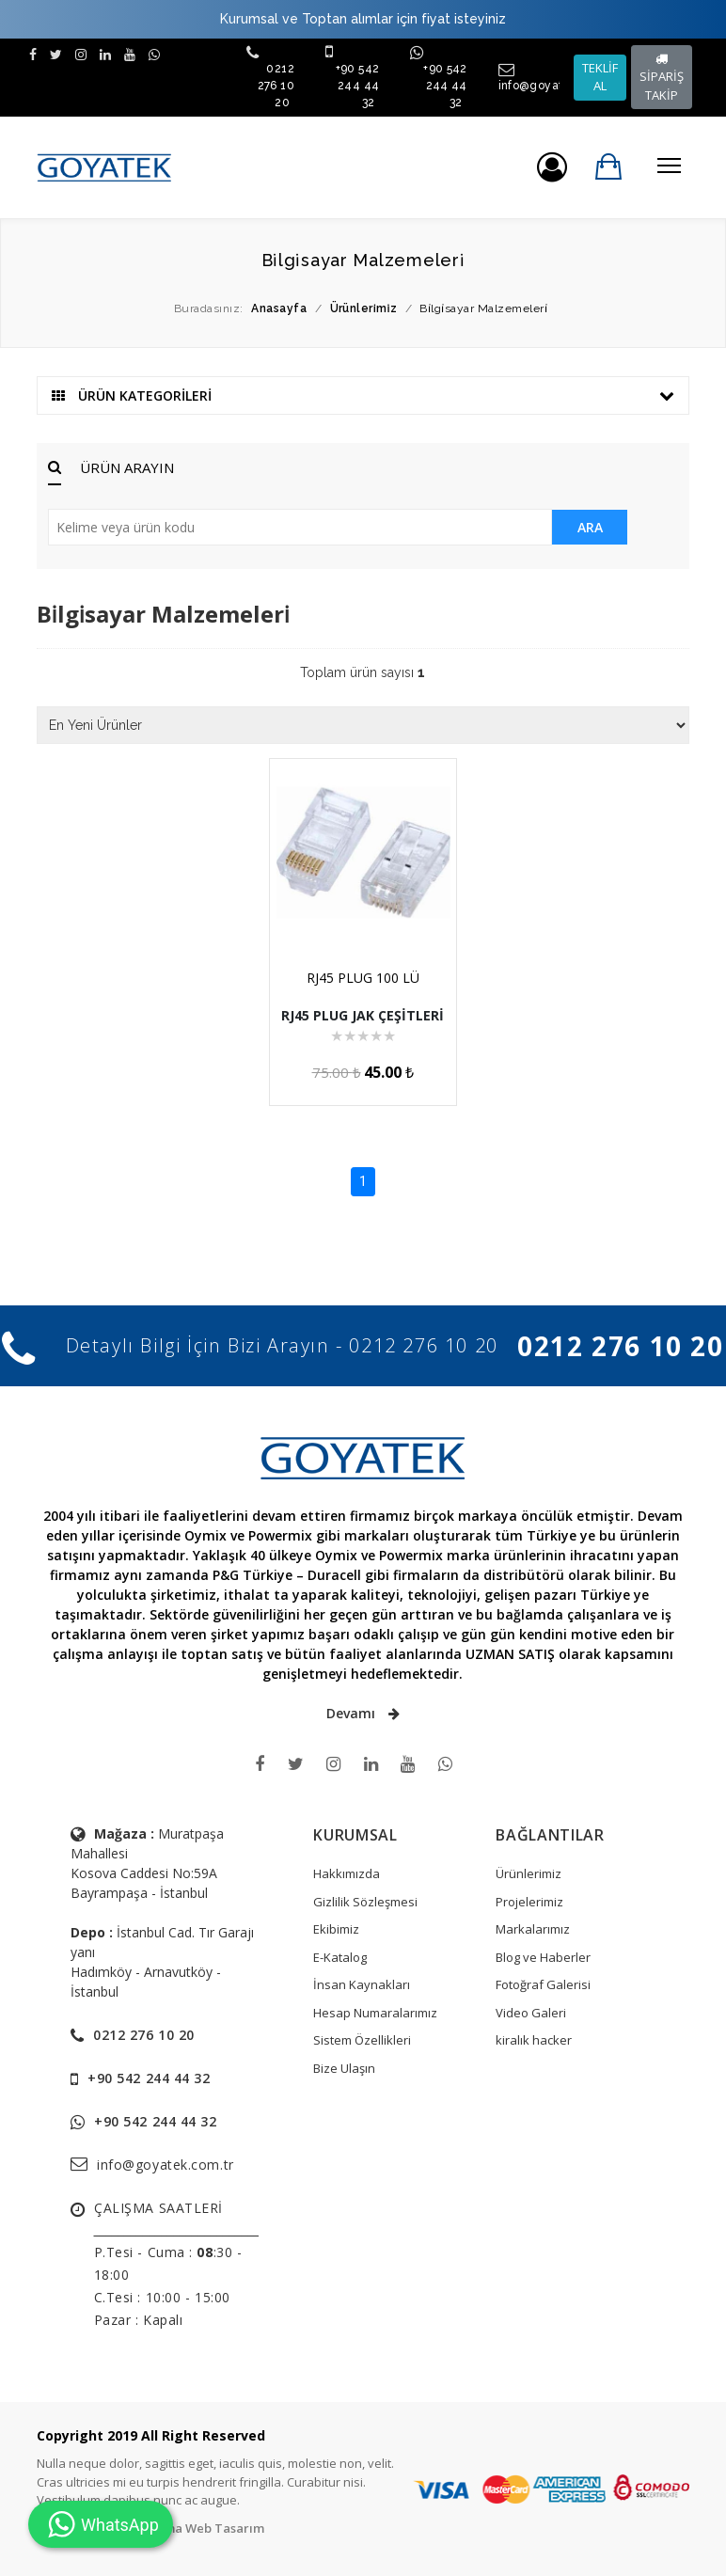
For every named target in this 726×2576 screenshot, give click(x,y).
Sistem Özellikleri (362, 2039)
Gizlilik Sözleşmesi (365, 1901)
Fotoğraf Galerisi (543, 1984)
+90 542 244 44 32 (358, 85)
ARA (590, 527)
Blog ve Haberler (543, 1957)
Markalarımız (533, 1928)
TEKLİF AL (600, 77)
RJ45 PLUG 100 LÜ (363, 978)
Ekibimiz (336, 1928)
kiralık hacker (534, 2039)
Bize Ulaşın (344, 2068)
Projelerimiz (529, 1901)
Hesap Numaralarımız (375, 2012)
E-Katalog (340, 1957)
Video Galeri (531, 2012)
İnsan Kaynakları (361, 1984)
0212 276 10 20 (276, 85)
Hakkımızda (346, 1873)
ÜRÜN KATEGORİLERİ (363, 395)
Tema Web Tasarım (206, 2528)
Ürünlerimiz (528, 1873)
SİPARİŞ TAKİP (661, 78)
